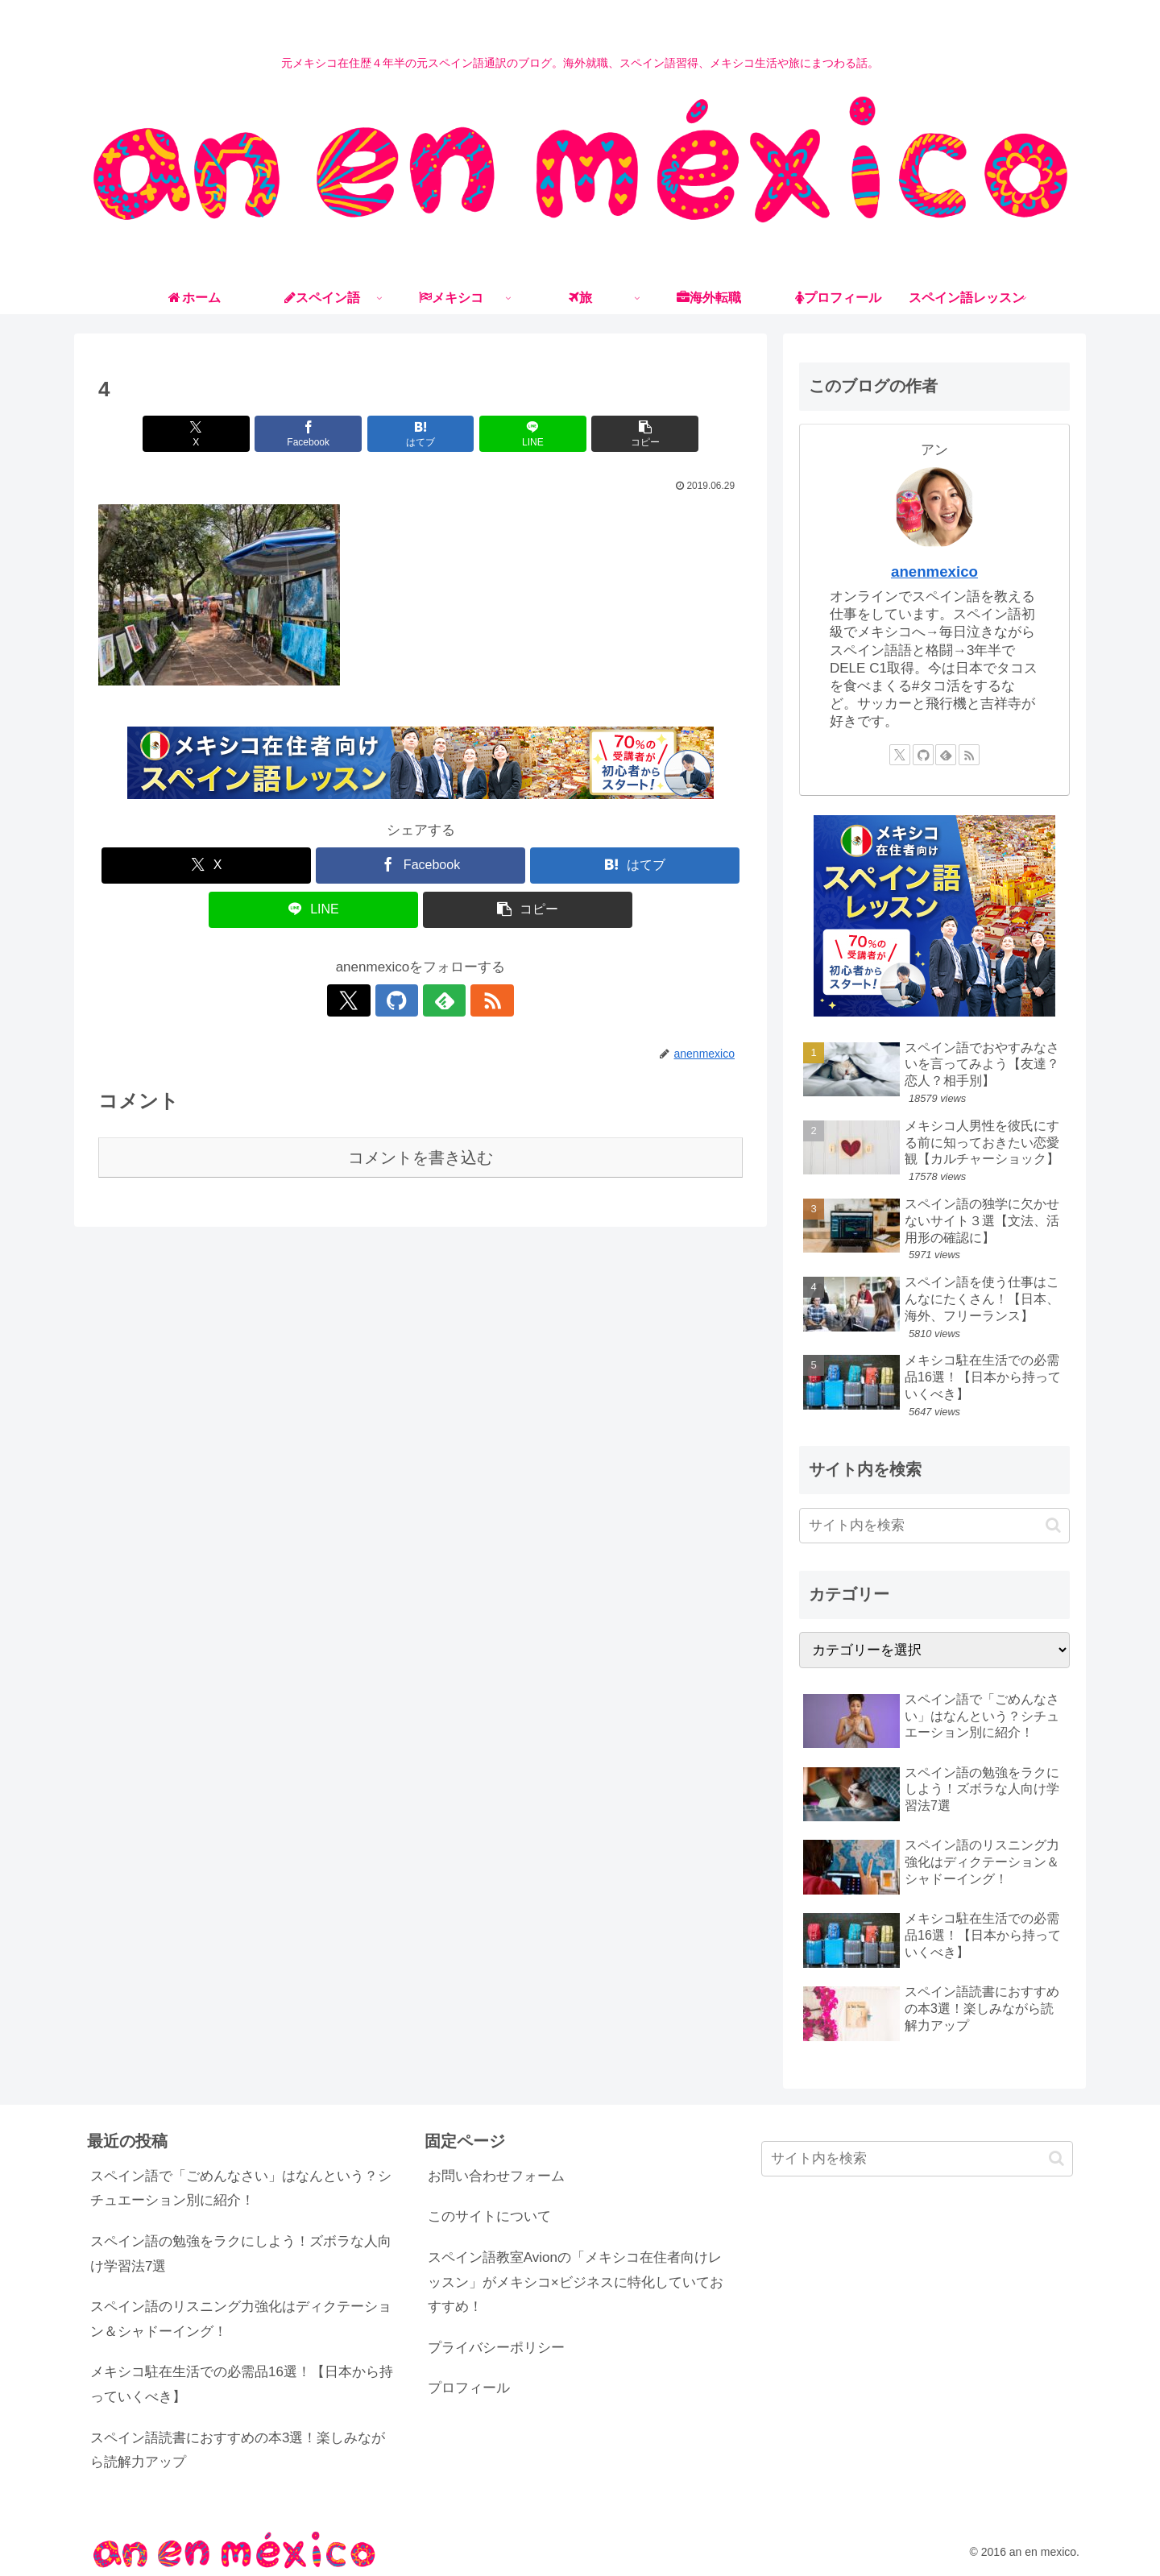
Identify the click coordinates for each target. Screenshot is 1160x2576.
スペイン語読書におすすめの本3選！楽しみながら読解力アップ (237, 2450)
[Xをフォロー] (365, 1000)
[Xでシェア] (203, 434)
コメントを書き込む (420, 1157)
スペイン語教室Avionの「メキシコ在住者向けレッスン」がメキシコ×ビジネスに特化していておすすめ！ (575, 2282)
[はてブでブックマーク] (420, 434)
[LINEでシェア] (528, 434)
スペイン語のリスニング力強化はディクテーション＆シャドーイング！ (241, 2319)
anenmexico (934, 571)
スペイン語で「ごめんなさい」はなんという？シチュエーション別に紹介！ (241, 2188)
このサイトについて (489, 2216)
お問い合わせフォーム (496, 2176)
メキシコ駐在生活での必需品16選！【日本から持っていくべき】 (241, 2384)
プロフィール (469, 2388)
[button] (637, 434)
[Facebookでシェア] (312, 434)
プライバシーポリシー (496, 2347)
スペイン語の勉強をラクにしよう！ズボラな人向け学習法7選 (241, 2254)
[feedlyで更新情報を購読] (439, 1000)
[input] (934, 1525)
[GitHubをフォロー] (402, 1000)
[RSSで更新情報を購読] (476, 1000)
